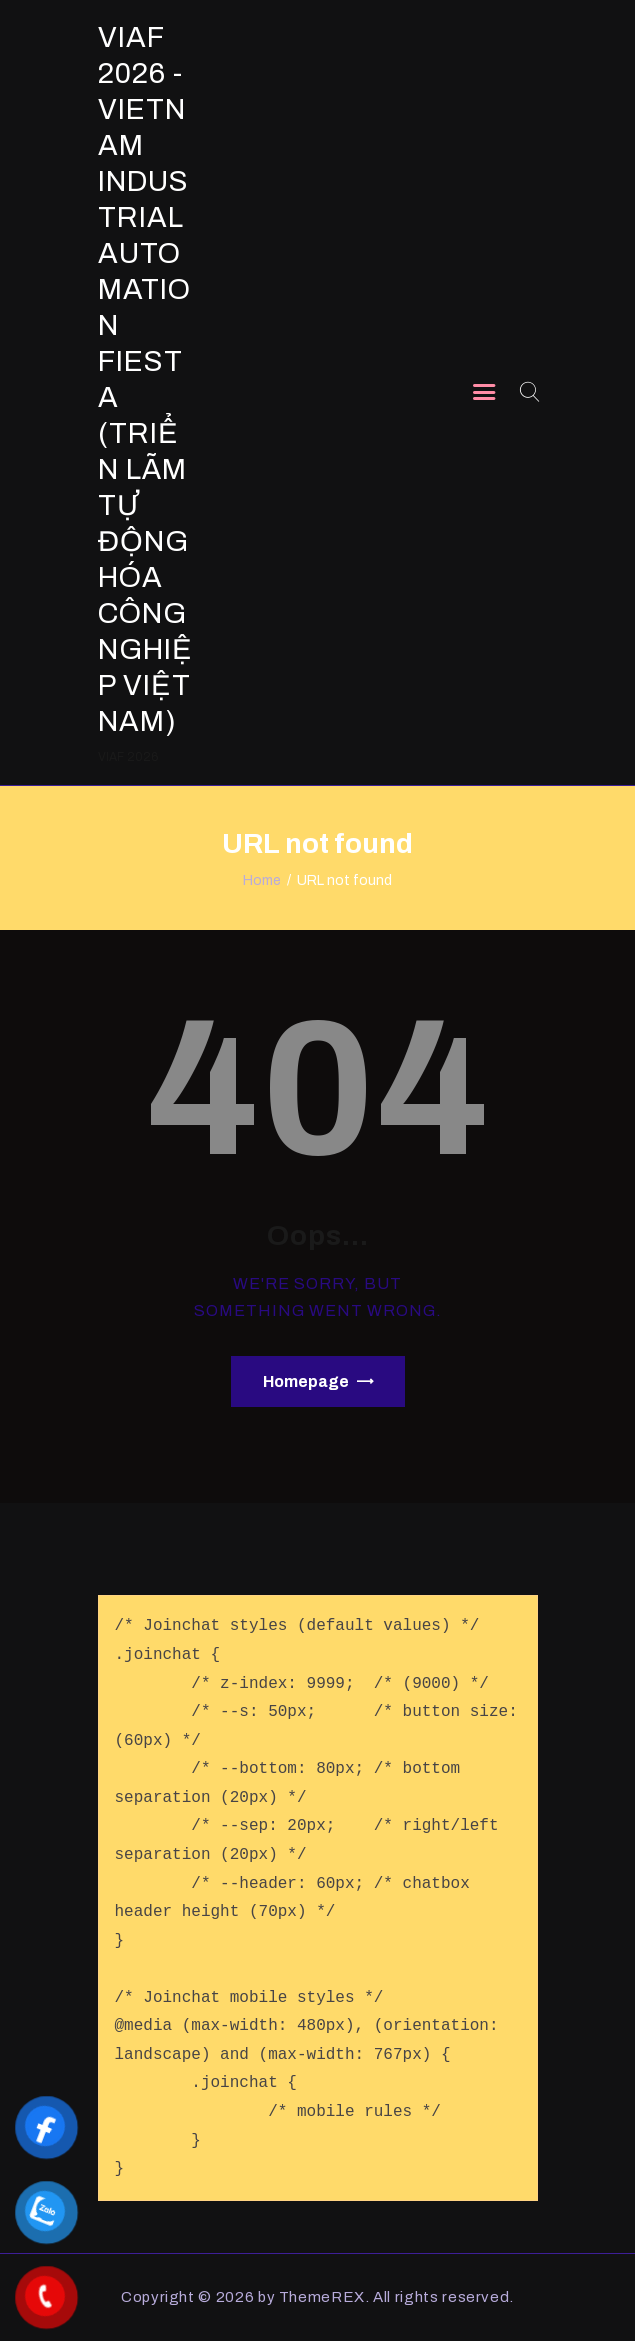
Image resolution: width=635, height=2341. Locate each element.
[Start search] (528, 392)
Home (262, 880)
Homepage (306, 1381)
